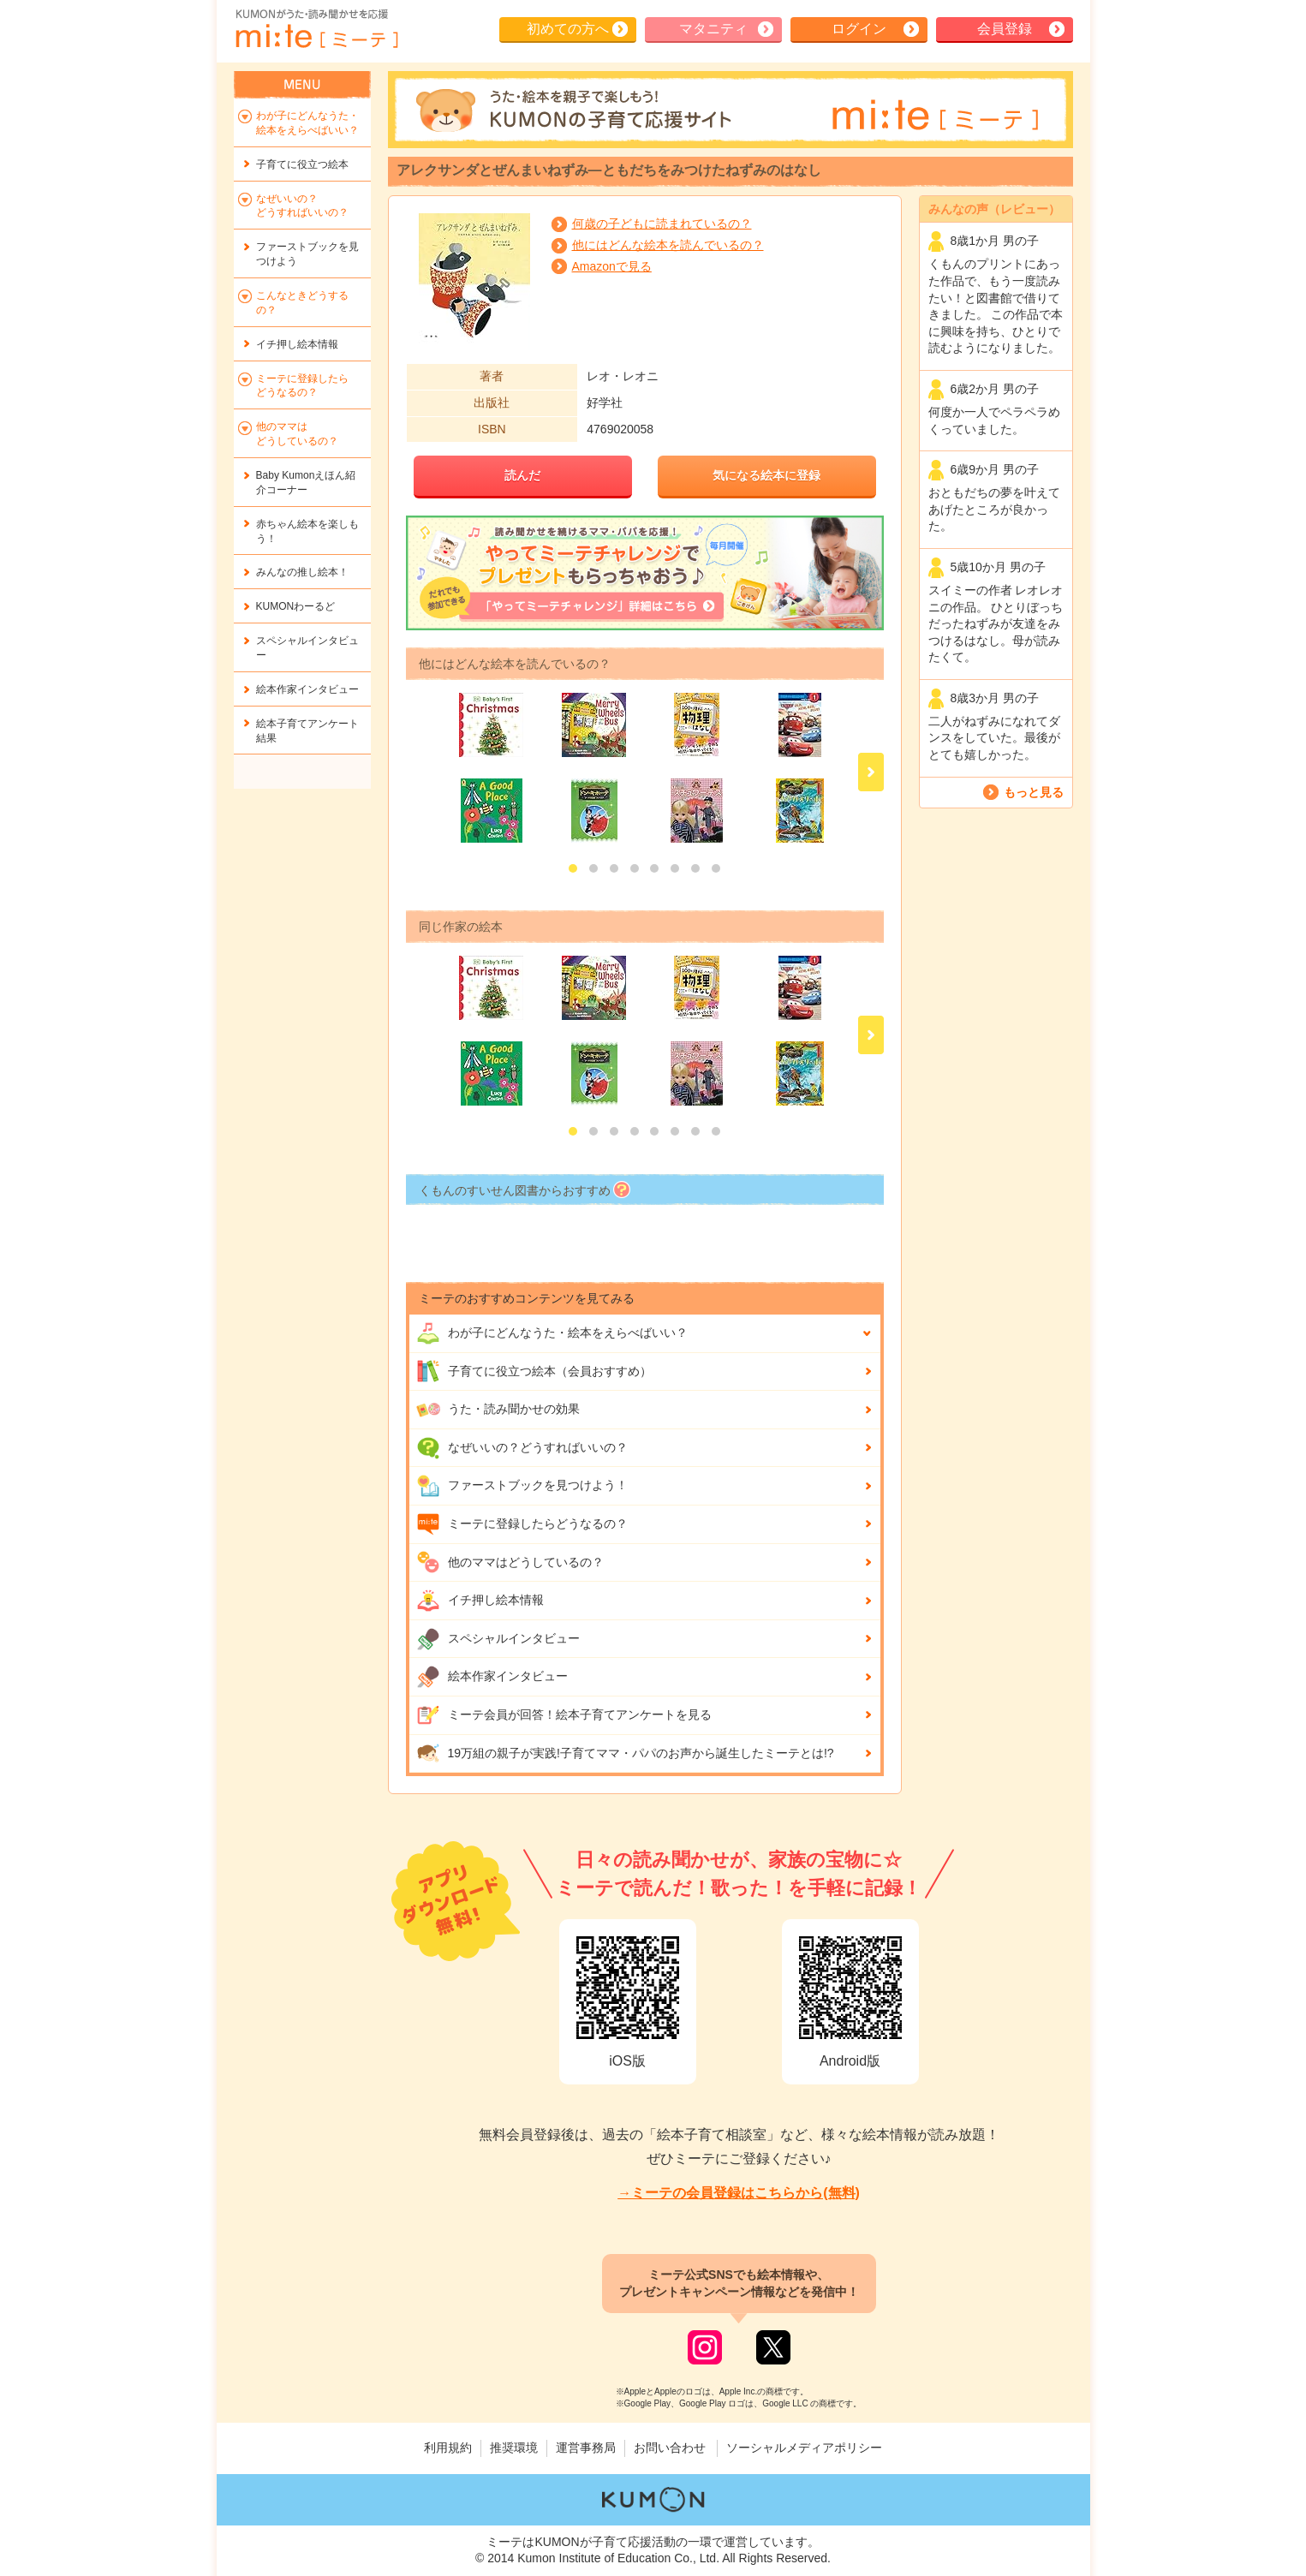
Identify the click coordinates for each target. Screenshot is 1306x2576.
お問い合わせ (670, 2447)
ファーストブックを (307, 254)
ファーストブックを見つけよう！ (522, 1486)
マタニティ (713, 28)
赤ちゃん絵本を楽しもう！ (307, 531)
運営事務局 (586, 2447)
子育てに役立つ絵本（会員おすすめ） (534, 1371)
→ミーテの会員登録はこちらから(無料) (738, 2192)
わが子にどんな (552, 1333)
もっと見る (1034, 792)
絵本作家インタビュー (492, 1677)
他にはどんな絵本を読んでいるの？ (668, 245)
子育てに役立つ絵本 (302, 164)
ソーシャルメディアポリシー (804, 2447)
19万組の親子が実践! (625, 1753)
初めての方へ (568, 28)
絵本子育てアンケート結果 (307, 731)
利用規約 (448, 2447)
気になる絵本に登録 (766, 475)
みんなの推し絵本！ (302, 572)
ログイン (859, 28)
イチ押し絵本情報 (480, 1601)
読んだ (522, 475)
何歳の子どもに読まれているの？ (662, 223)
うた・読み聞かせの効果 (498, 1410)
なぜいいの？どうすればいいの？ (522, 1448)
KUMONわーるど (296, 606)
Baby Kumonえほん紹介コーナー (306, 482)
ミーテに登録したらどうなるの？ (522, 1524)
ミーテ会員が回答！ (564, 1715)
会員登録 (1004, 28)
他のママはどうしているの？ (510, 1562)
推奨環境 (514, 2447)
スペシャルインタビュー (498, 1639)
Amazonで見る (612, 266)
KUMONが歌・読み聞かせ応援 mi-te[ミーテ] (316, 29)
